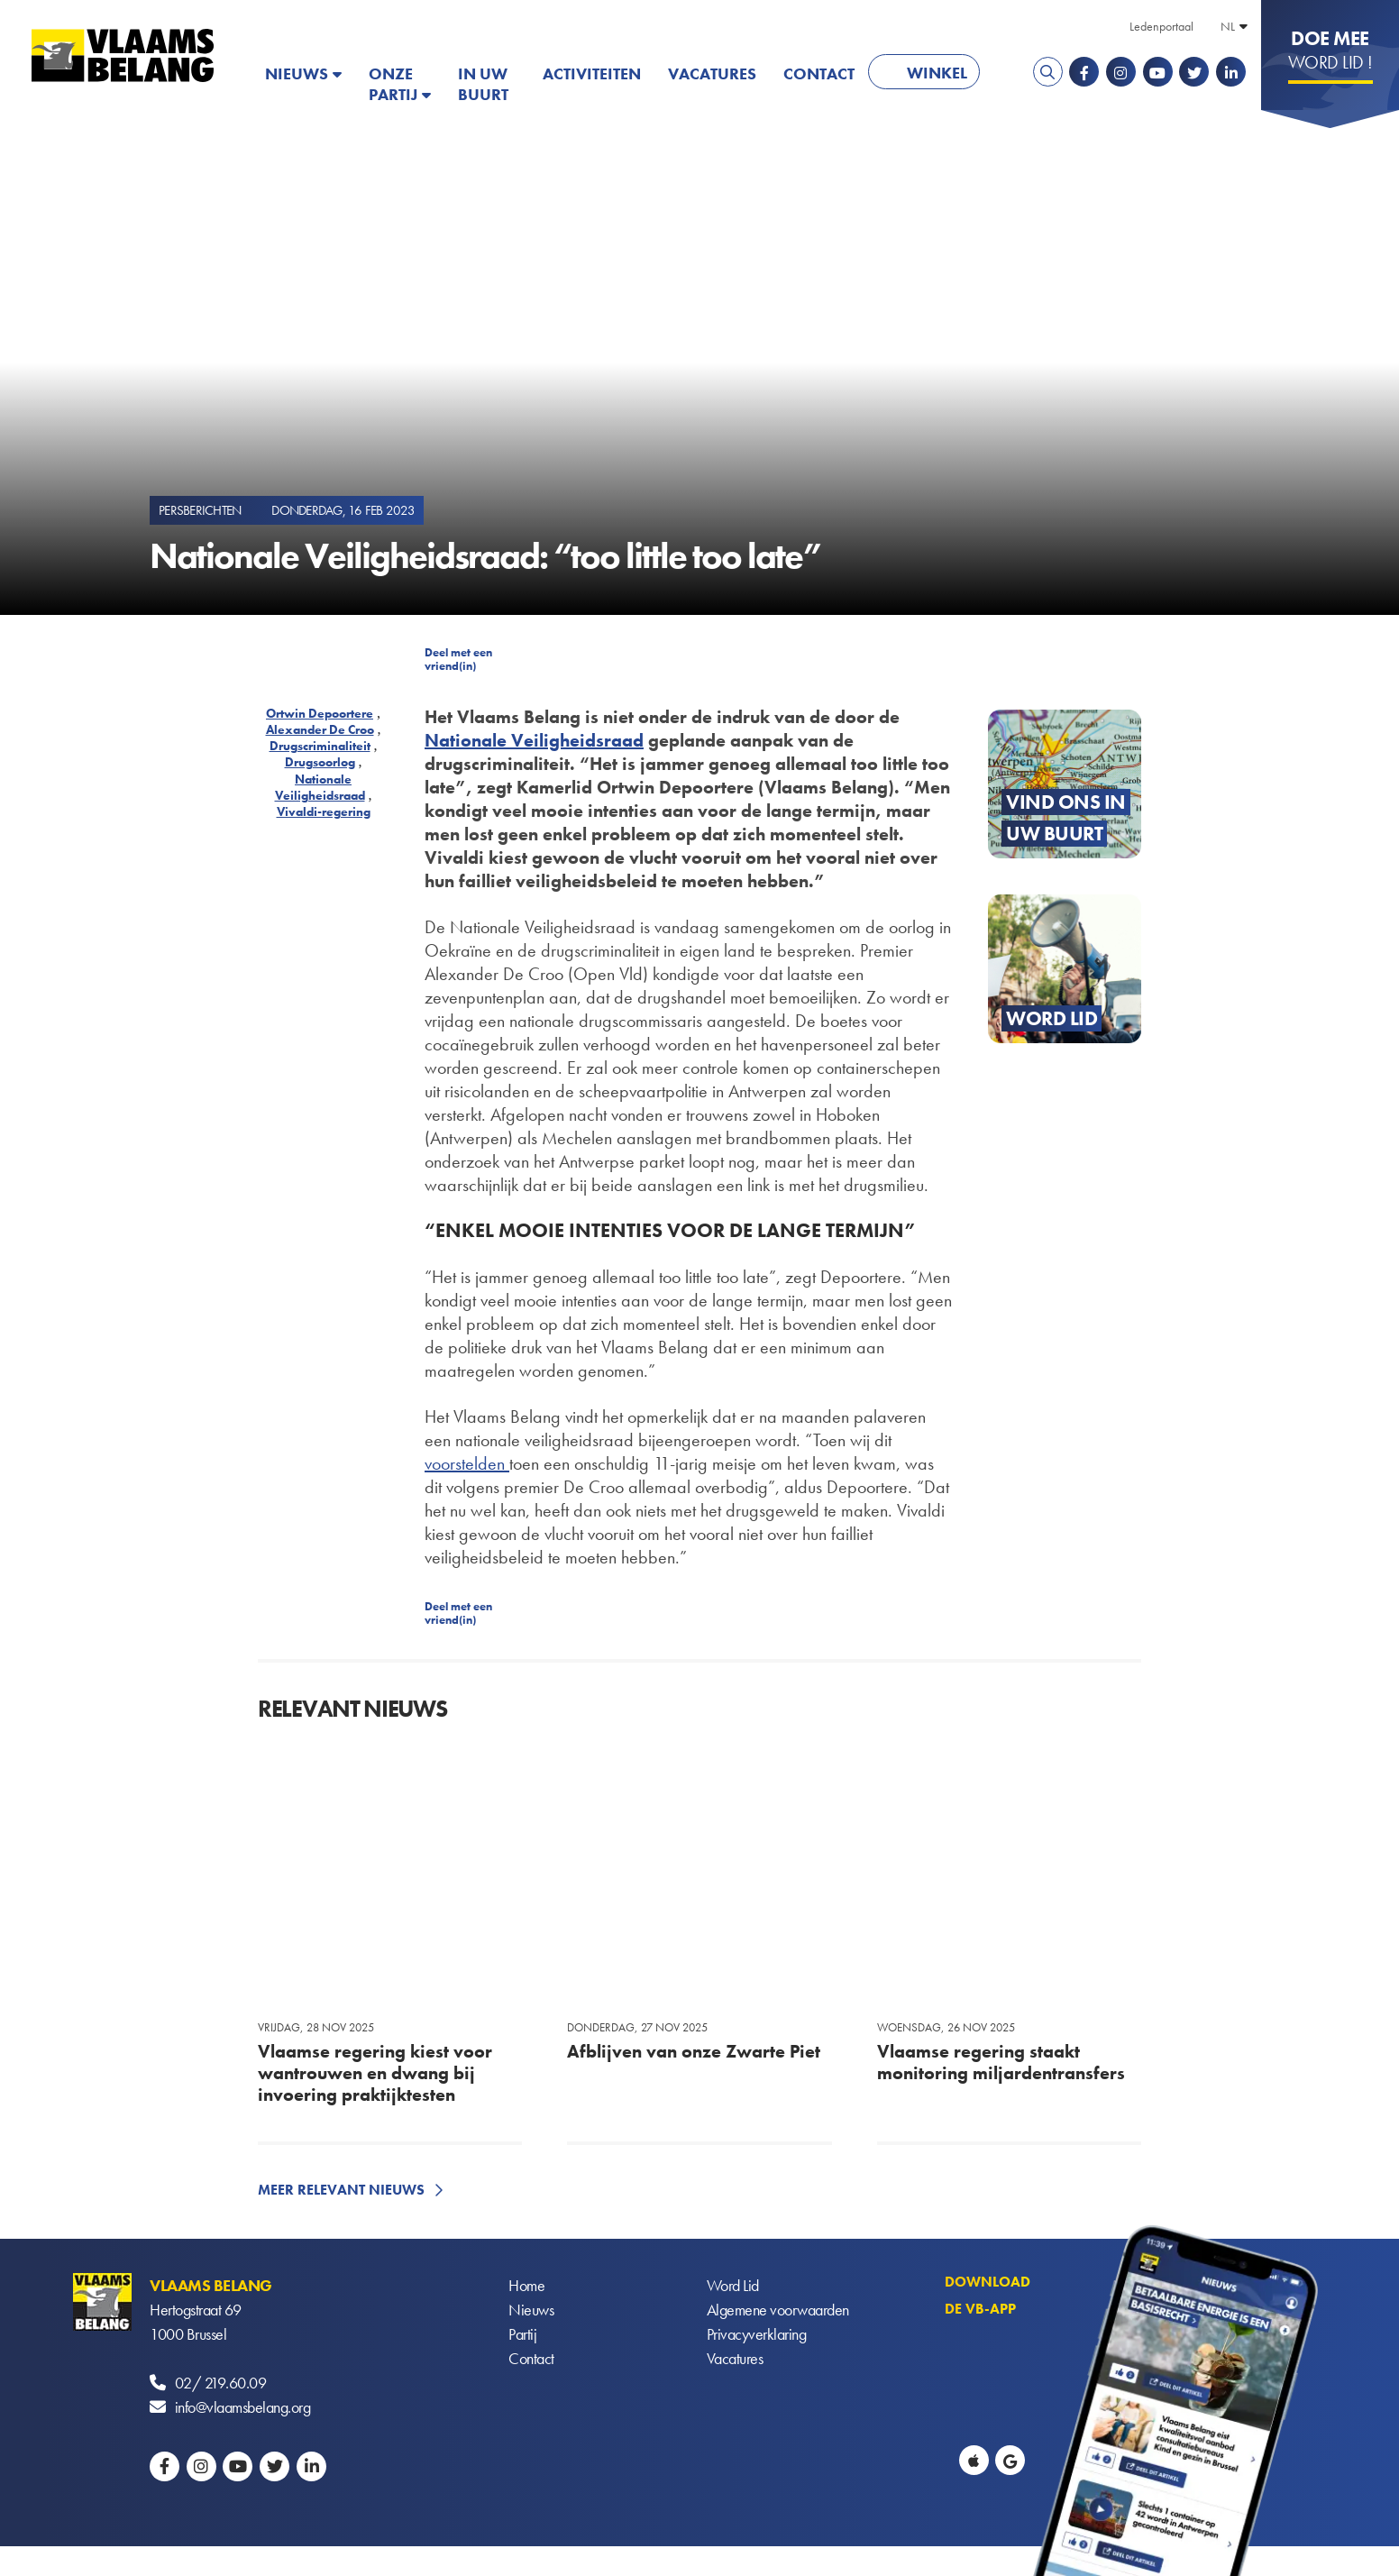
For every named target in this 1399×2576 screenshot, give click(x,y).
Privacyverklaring (757, 2334)
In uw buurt (483, 84)
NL (1228, 26)
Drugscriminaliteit (320, 746)
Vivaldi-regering (323, 811)
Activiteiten (592, 73)
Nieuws (296, 73)
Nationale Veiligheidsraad (320, 787)
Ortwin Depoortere (319, 713)
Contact (819, 73)
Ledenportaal (1161, 26)
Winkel (937, 72)
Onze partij (393, 84)
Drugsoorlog (320, 762)
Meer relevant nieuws (341, 2189)
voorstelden (467, 1463)
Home (526, 2285)
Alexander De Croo (320, 729)
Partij (522, 2334)
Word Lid (733, 2285)
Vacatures (712, 73)
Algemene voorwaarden (778, 2309)
